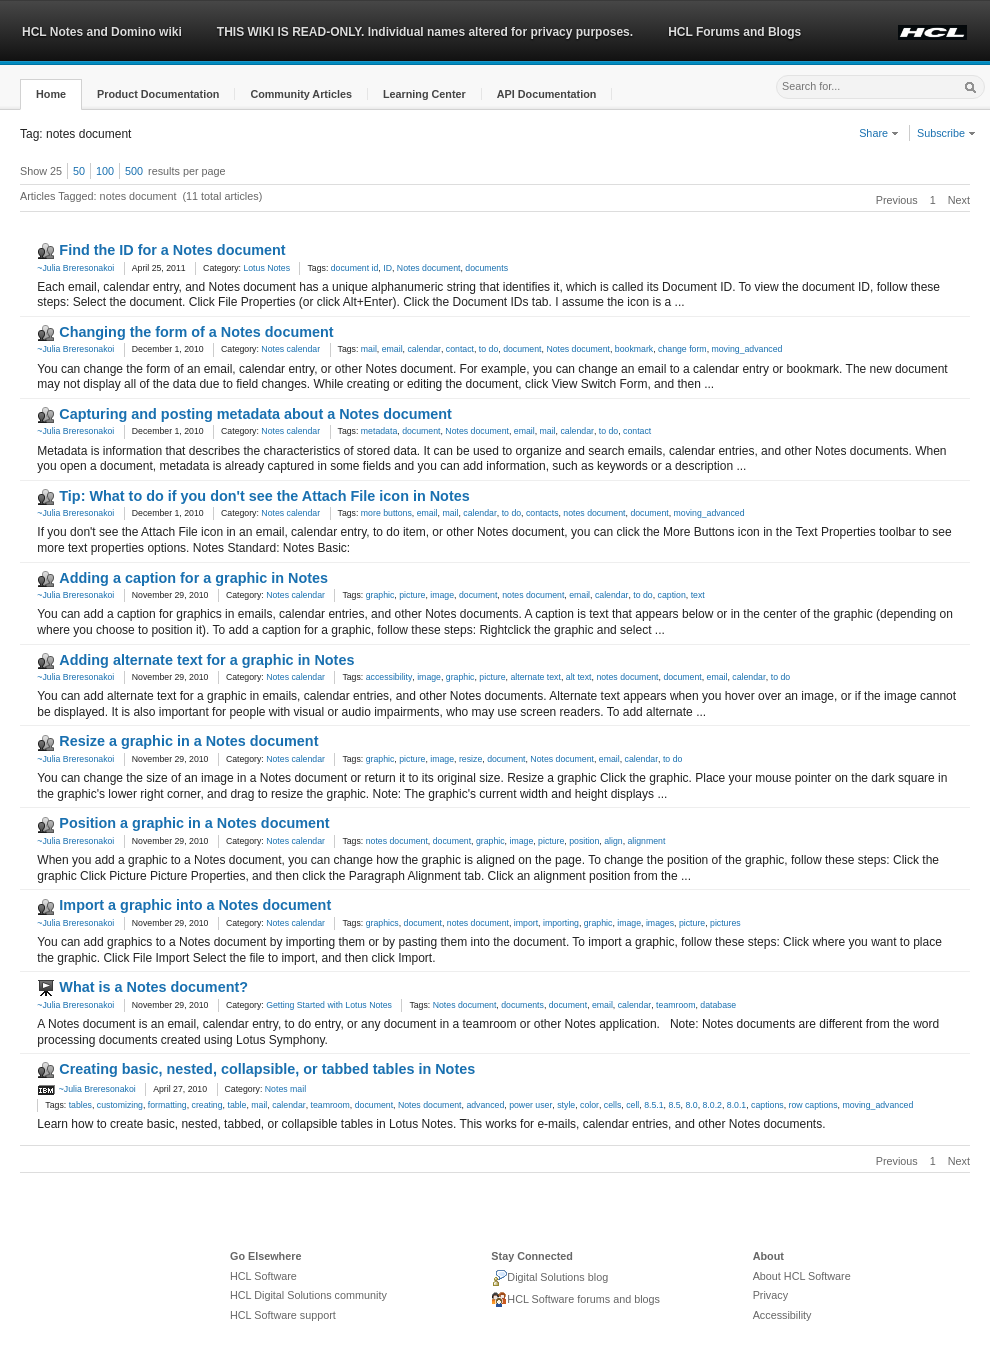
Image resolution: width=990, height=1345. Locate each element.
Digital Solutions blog (549, 1278)
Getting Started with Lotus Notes (329, 1005)
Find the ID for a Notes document (172, 250)
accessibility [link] (389, 677)
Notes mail (285, 1089)
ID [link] (387, 268)
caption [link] (672, 595)
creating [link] (207, 1105)
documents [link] (486, 268)
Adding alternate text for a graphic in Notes (206, 660)
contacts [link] (542, 513)
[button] (51, 94)
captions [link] (767, 1105)
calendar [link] (424, 349)
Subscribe (946, 133)
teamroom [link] (675, 1005)
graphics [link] (382, 923)
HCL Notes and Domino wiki (102, 32)
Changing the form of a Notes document (196, 332)
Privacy (770, 1295)
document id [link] (355, 268)
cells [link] (612, 1105)
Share (879, 133)
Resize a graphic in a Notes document (188, 741)
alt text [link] (579, 677)
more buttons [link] (386, 513)
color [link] (589, 1105)
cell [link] (632, 1105)
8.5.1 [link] (653, 1105)
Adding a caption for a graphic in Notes (193, 578)
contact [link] (460, 349)
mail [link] (369, 349)
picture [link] (412, 595)
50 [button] (79, 171)
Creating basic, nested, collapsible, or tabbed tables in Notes (267, 1069)
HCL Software (263, 1276)
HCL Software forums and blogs (575, 1300)
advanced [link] (485, 1105)
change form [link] (682, 349)
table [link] (236, 1105)
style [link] (566, 1105)
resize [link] (470, 759)
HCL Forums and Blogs (734, 32)
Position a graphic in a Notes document (194, 823)
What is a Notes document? (153, 987)
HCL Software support (283, 1315)
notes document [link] (594, 513)
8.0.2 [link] (711, 1105)
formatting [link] (167, 1105)
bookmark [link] (634, 349)
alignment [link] (646, 841)
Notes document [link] (429, 268)
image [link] (442, 595)
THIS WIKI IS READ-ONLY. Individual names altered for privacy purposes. (425, 32)
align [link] (613, 841)
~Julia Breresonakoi (75, 268)
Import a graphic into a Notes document (195, 905)
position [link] (584, 841)
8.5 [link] (674, 1105)
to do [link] (488, 349)
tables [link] (80, 1105)
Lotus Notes (266, 268)
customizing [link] (120, 1105)
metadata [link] (379, 431)
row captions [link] (812, 1105)
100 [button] (105, 171)
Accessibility (782, 1315)
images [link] (660, 923)
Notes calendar (290, 349)
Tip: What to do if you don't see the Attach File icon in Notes (264, 496)
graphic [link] (380, 595)
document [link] (522, 349)
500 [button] (134, 171)
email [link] (392, 349)
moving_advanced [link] (746, 349)
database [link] (718, 1005)
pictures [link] (725, 923)
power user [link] (530, 1105)
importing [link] (561, 923)
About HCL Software (802, 1276)
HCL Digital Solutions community (308, 1295)
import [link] (526, 923)
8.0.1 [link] (736, 1105)
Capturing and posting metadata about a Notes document (255, 414)
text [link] (698, 595)
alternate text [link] (535, 677)
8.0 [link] (691, 1105)
